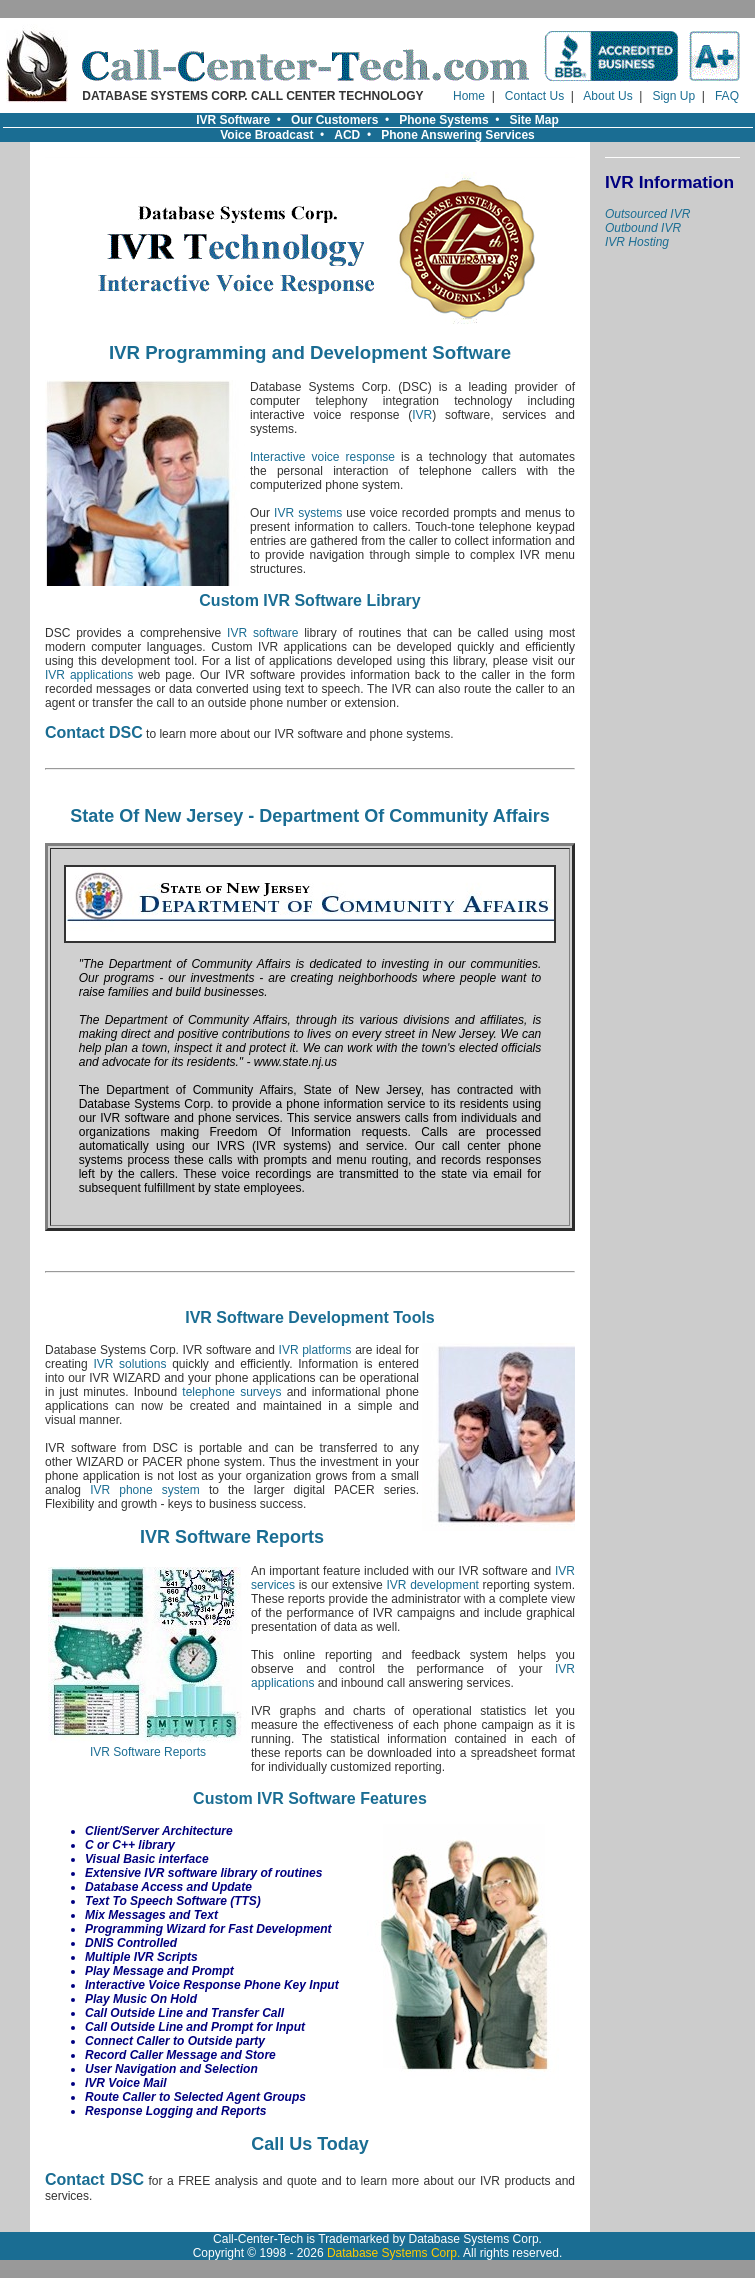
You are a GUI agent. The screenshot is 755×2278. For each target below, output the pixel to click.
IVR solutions (129, 1364)
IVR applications (89, 675)
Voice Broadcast (266, 135)
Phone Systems (443, 120)
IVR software (262, 633)
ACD (347, 135)
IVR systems (308, 513)
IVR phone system (145, 1490)
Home (469, 96)
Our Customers (334, 120)
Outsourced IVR (647, 214)
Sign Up (673, 96)
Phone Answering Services (458, 135)
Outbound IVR (643, 228)
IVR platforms (315, 1350)
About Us (607, 96)
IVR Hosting (637, 242)
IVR (422, 415)
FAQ (727, 96)
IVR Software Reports (148, 1746)
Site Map (534, 120)
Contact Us (534, 96)
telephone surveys (231, 1392)
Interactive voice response (322, 457)
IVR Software (233, 120)
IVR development (433, 1585)
